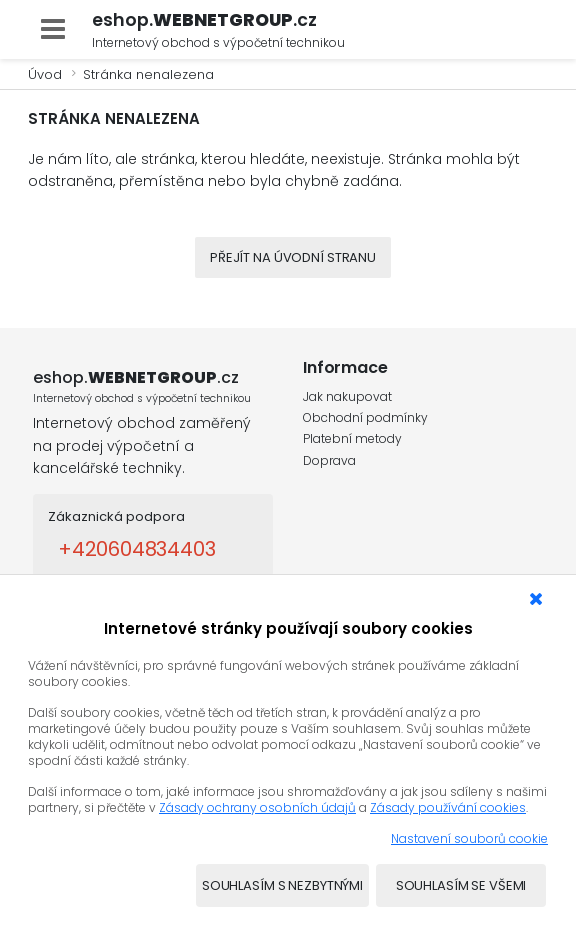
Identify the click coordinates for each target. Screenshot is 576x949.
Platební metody (352, 438)
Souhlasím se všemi (461, 885)
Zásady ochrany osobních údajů (257, 807)
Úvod (45, 74)
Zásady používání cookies (448, 807)
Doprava (329, 460)
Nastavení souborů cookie (469, 838)
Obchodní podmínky (365, 417)
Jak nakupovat (347, 396)
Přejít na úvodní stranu (293, 257)
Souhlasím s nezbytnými (282, 885)
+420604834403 (136, 549)
